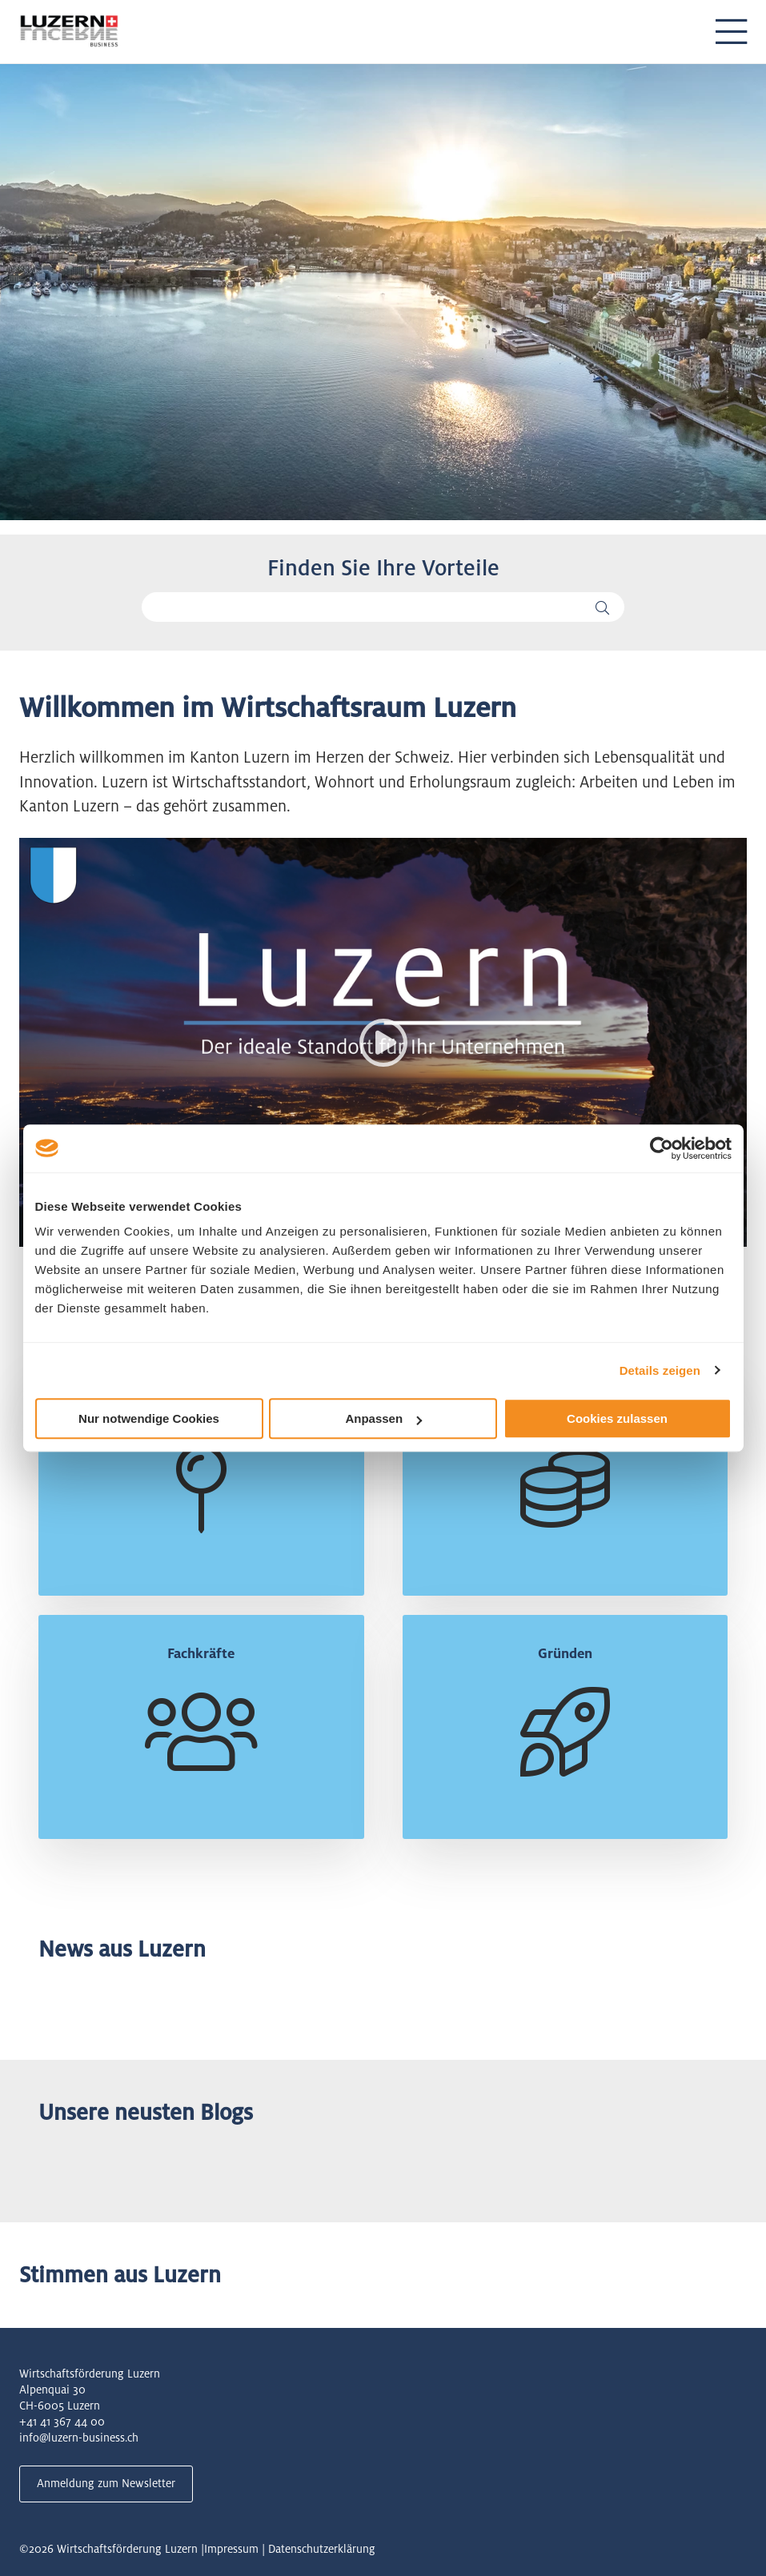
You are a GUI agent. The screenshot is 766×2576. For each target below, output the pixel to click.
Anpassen (383, 1418)
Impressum (231, 2549)
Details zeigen (660, 1370)
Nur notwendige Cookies (148, 1418)
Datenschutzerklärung (321, 2549)
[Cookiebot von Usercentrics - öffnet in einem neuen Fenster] (662, 1148)
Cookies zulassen (617, 1418)
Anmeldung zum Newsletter (106, 2483)
